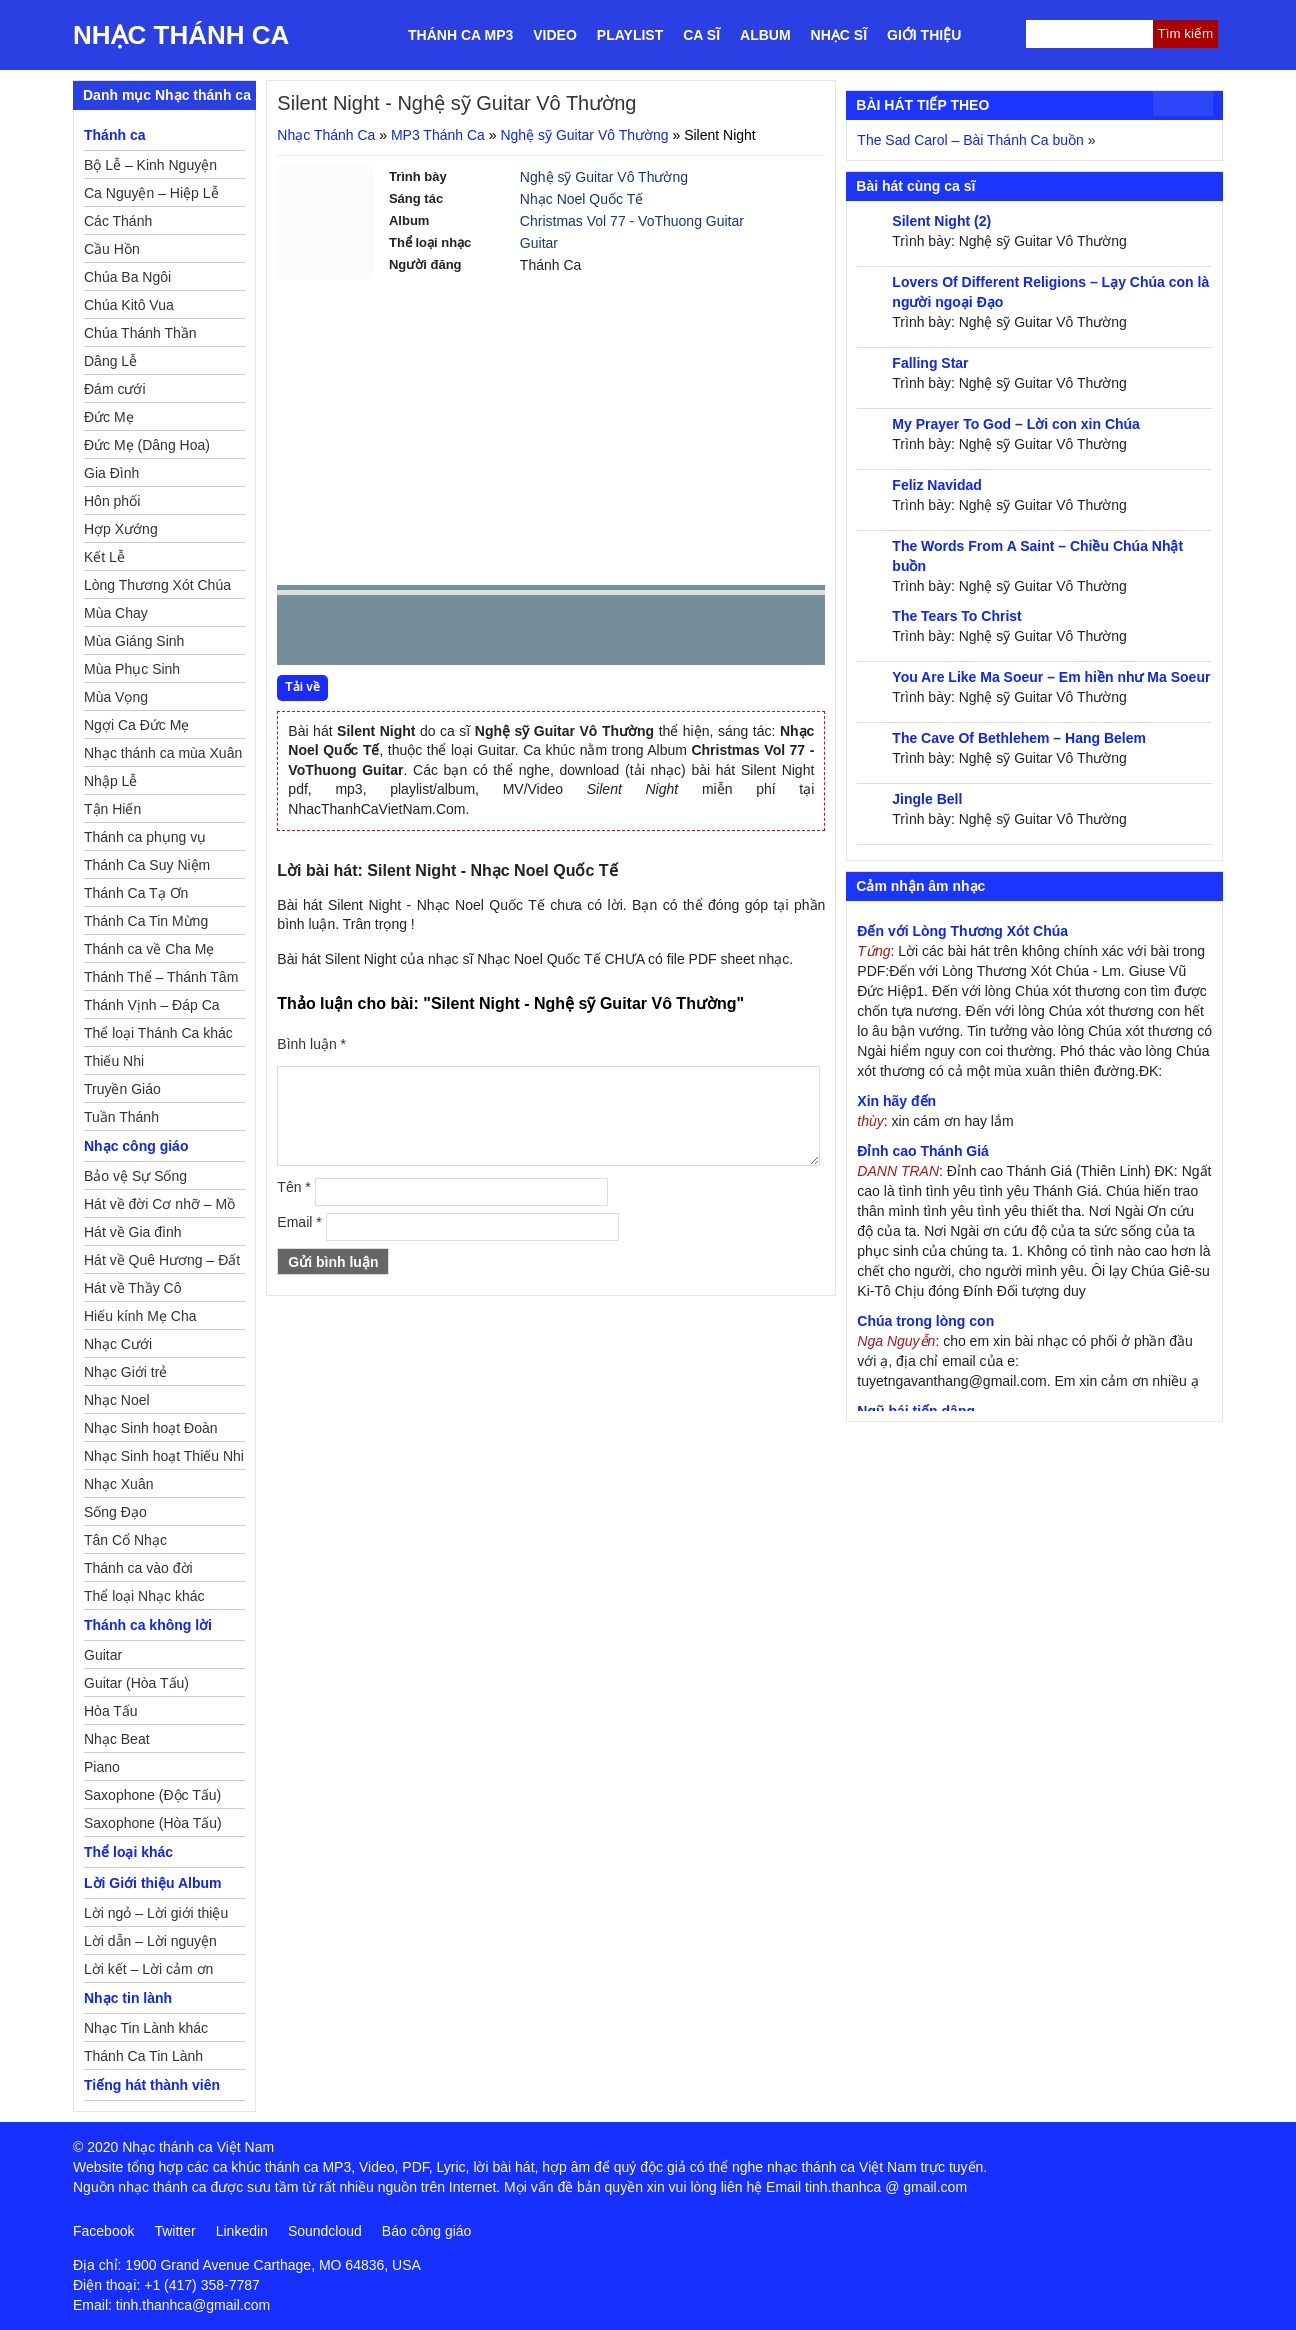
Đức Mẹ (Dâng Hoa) (147, 445)
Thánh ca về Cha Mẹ (149, 949)
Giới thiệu (924, 35)
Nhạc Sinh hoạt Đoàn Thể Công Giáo (151, 1431)
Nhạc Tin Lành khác (146, 2028)
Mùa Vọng (116, 697)
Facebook (103, 2231)
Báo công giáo (427, 2231)
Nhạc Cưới (118, 1344)
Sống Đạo (115, 1512)
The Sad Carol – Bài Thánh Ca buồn (970, 140)
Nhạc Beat (117, 1739)
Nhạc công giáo (136, 1146)
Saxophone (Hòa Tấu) (153, 1823)
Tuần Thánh (121, 1117)
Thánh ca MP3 (460, 35)
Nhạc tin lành (128, 1998)
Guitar (539, 243)
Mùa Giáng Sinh (134, 641)
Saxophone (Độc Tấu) (152, 1795)
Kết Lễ (104, 557)
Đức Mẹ (109, 417)
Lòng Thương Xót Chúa (157, 585)
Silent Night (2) (941, 221)
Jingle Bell (927, 799)
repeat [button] (471, 634)
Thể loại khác (128, 1852)
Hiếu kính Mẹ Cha (140, 1316)
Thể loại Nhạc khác (144, 1596)
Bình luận (311, 1044)
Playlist (630, 35)
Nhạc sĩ (839, 35)
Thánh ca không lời (148, 1625)
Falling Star (930, 363)
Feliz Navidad (936, 485)
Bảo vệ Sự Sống (135, 1176)
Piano (102, 1767)
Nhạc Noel (117, 1400)
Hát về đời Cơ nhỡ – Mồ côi (159, 1207)
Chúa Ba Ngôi (127, 277)
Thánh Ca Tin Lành (143, 2056)
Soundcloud (325, 2231)
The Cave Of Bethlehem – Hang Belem (1019, 738)
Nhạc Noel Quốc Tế (581, 199)
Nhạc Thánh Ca (181, 35)
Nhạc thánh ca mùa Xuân (163, 753)
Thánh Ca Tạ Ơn (136, 893)
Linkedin (242, 2231)
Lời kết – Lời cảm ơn (148, 1969)
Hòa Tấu (111, 1711)
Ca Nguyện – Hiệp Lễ (151, 193)
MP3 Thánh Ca (438, 135)
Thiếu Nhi (114, 1061)
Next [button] (406, 634)
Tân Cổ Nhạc (125, 1540)
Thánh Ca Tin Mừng (146, 921)
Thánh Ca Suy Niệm (147, 865)
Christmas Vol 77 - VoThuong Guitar (632, 221)
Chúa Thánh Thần (140, 333)
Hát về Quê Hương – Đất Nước (162, 1263)
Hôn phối (112, 501)
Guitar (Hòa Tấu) (136, 1683)
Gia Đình (111, 473)
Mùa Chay (116, 613)
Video (555, 35)
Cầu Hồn (112, 249)
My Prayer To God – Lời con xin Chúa (1016, 424)
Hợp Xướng (121, 529)
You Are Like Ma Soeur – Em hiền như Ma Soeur (1051, 677)
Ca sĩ (701, 35)
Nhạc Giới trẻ (125, 1372)
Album (765, 35)
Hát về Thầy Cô (132, 1288)
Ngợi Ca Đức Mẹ (136, 725)
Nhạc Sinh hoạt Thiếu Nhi (164, 1456)
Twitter (174, 2231)
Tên (293, 1187)
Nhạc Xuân (118, 1484)
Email (299, 1222)
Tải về (302, 687)
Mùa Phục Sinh (132, 669)
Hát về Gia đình (133, 1232)
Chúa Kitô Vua (129, 305)
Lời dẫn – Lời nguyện (150, 1941)
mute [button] (691, 631)
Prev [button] (304, 634)
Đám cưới (115, 389)
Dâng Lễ (110, 361)
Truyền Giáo (122, 1089)
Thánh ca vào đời (138, 1568)
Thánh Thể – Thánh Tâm (161, 977)
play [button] (355, 631)
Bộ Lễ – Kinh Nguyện (150, 165)
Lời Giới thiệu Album (152, 1883)
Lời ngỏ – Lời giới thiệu (156, 1913)
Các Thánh (118, 221)
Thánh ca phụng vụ (145, 837)
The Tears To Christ (956, 616)
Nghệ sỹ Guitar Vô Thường (584, 135)
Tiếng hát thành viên (152, 2085)
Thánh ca (114, 135)
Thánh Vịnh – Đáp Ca (152, 1005)
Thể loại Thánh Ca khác (158, 1033)
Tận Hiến (112, 809)
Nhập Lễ (110, 781)
